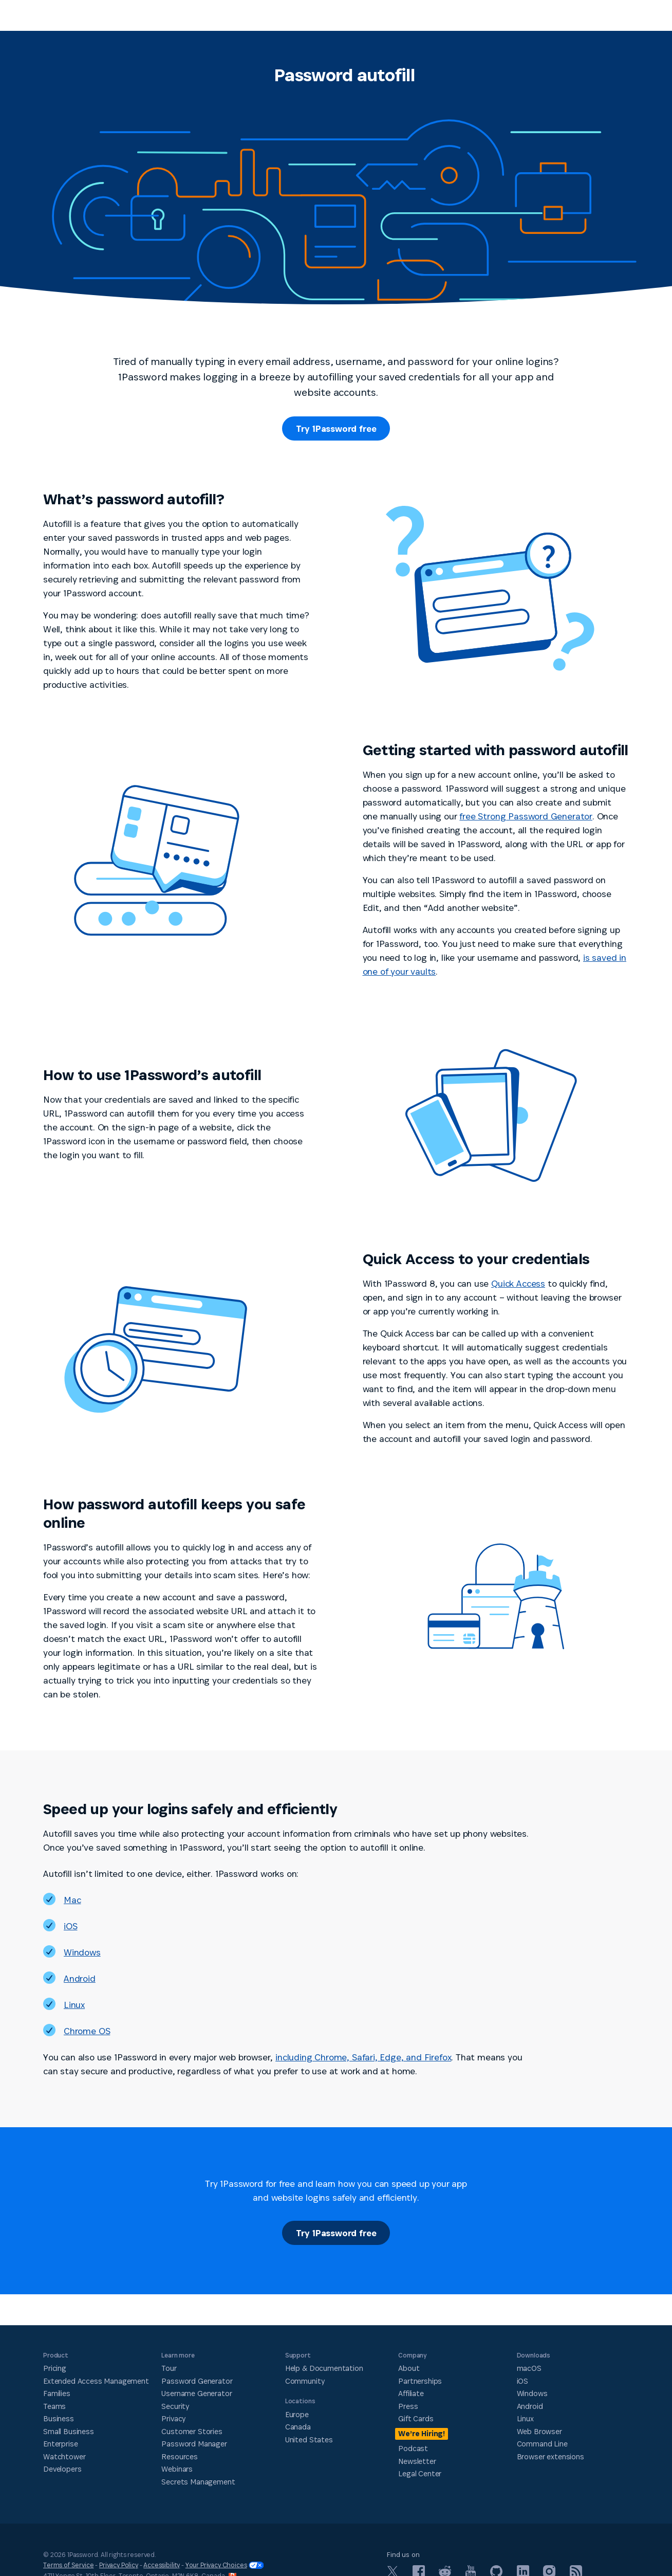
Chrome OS (87, 2031)
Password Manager (194, 2444)
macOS (529, 2368)
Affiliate (411, 2393)
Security (175, 2405)
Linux (74, 2005)
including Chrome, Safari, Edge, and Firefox (363, 2057)
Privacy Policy (118, 2565)
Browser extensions (550, 2456)
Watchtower (64, 2456)
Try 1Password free (336, 428)
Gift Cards (415, 2418)
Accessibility (161, 2565)
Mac (72, 1900)
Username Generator (196, 2393)
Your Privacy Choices (224, 2565)
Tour (168, 2368)
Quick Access (518, 1283)
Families (56, 2393)
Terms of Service (68, 2565)
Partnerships (420, 2380)
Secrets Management (198, 2481)
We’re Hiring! (421, 2433)
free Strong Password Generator (525, 816)
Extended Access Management (96, 2380)
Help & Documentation (324, 2368)
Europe (297, 2414)
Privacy (173, 2418)
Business (58, 2418)
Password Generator (196, 2380)
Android (80, 1978)
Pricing (54, 2368)
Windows (82, 1952)
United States (309, 2439)
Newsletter (417, 2460)
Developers (62, 2469)
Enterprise (60, 2444)
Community (305, 2380)
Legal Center (419, 2473)
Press (408, 2405)
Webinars (177, 2469)
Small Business (68, 2431)
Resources (179, 2456)
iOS (70, 1926)
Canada (298, 2427)
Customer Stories (191, 2431)
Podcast (413, 2448)
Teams (54, 2405)
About (408, 2368)
